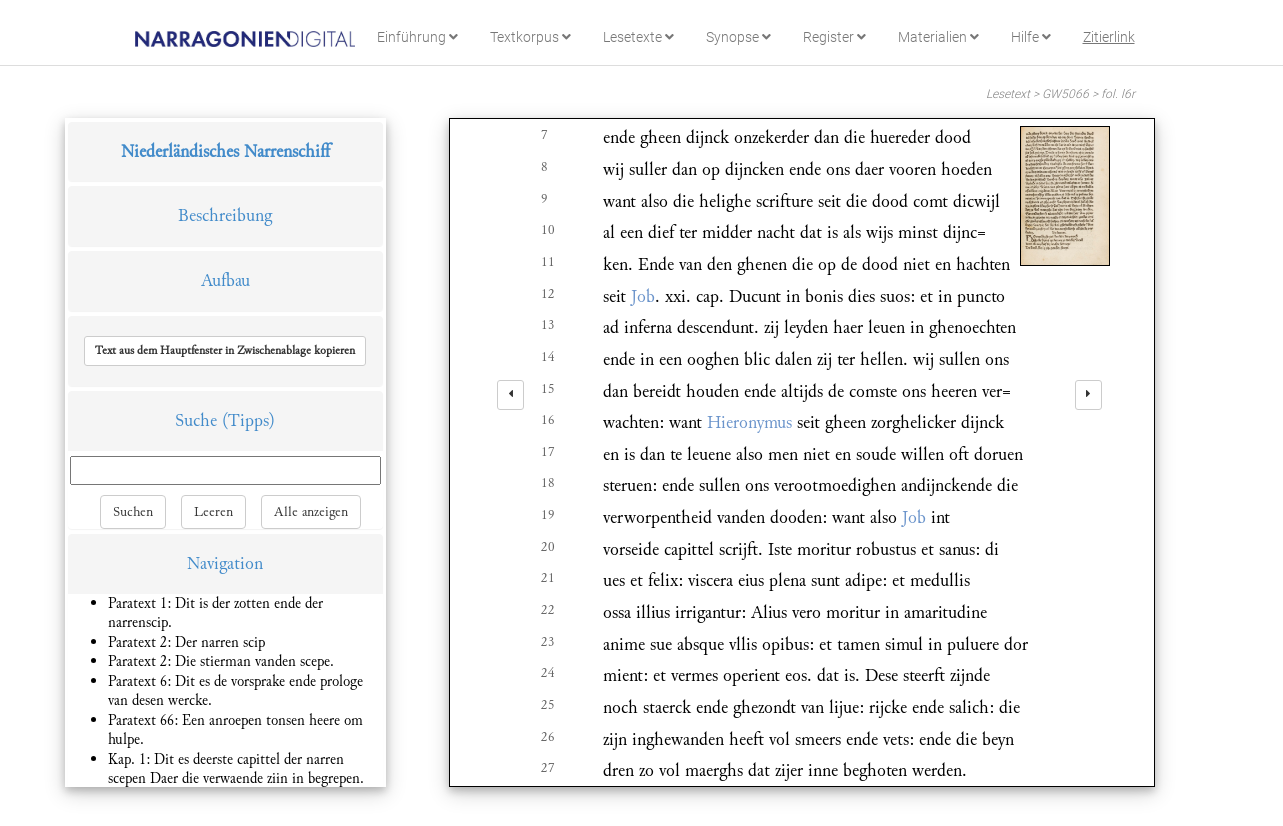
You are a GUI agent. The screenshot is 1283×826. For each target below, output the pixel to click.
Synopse (738, 37)
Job (643, 296)
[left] (510, 395)
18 (548, 483)
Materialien (938, 37)
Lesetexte (638, 37)
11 (548, 262)
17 (548, 452)
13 (548, 325)
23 (548, 642)
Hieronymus (749, 422)
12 (548, 294)
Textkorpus (530, 37)
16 (548, 420)
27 (548, 768)
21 (548, 578)
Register (834, 37)
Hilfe (1031, 37)
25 (548, 705)
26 (548, 737)
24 (548, 673)
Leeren (213, 512)
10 (548, 230)
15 (548, 389)
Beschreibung (225, 215)
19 (548, 515)
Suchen (133, 512)
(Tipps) (248, 420)
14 (548, 357)
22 (548, 610)
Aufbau (225, 280)
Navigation (225, 563)
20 (548, 547)
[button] (225, 351)
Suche (196, 420)
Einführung (417, 37)
